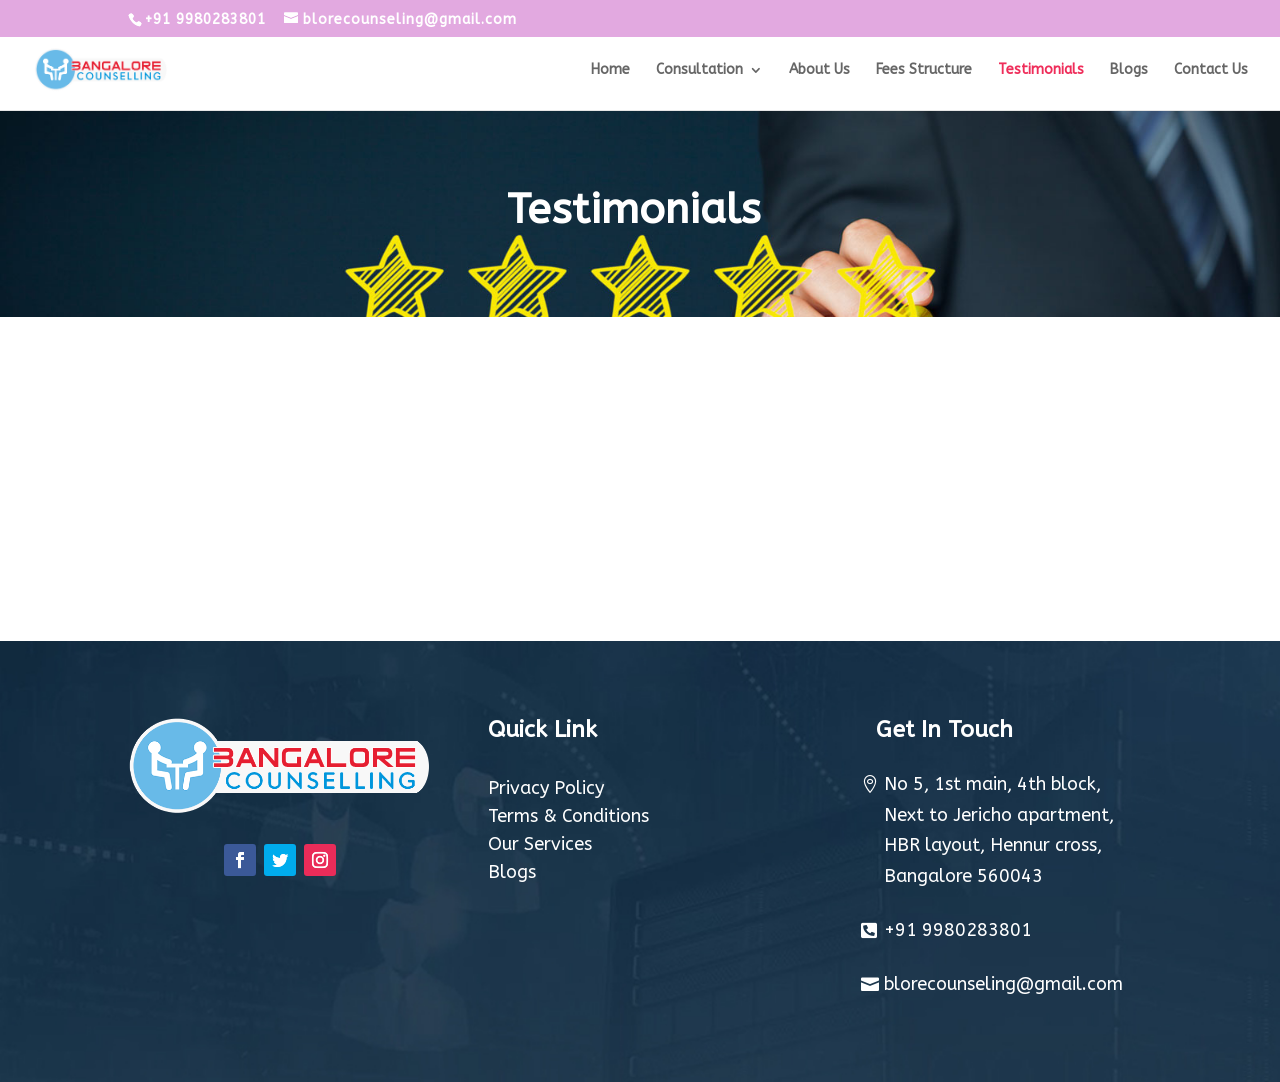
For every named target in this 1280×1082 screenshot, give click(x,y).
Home (610, 70)
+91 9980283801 (958, 930)
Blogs (1129, 70)
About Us (819, 70)
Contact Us (1211, 70)
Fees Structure (924, 70)
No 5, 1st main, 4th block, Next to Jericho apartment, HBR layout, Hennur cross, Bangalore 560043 (999, 830)
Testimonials (1041, 70)
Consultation (699, 70)
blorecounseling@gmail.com (1003, 984)
